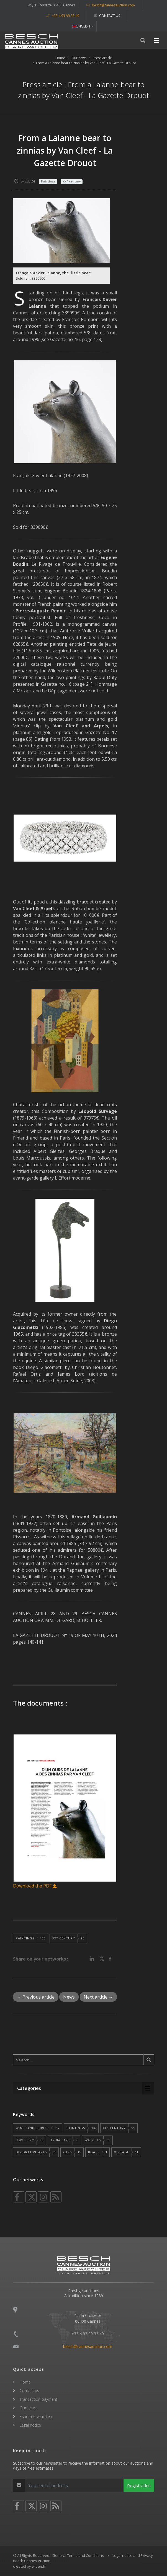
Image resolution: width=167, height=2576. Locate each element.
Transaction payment (38, 2399)
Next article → (98, 1997)
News (69, 1997)
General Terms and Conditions (78, 2555)
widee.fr (39, 2566)
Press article (102, 58)
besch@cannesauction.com (110, 5)
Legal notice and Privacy (132, 2555)
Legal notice (30, 2425)
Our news (78, 58)
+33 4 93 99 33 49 (62, 15)
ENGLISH (81, 26)
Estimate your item (36, 2416)
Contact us (107, 15)
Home (60, 58)
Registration (139, 2485)
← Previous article (36, 1997)
